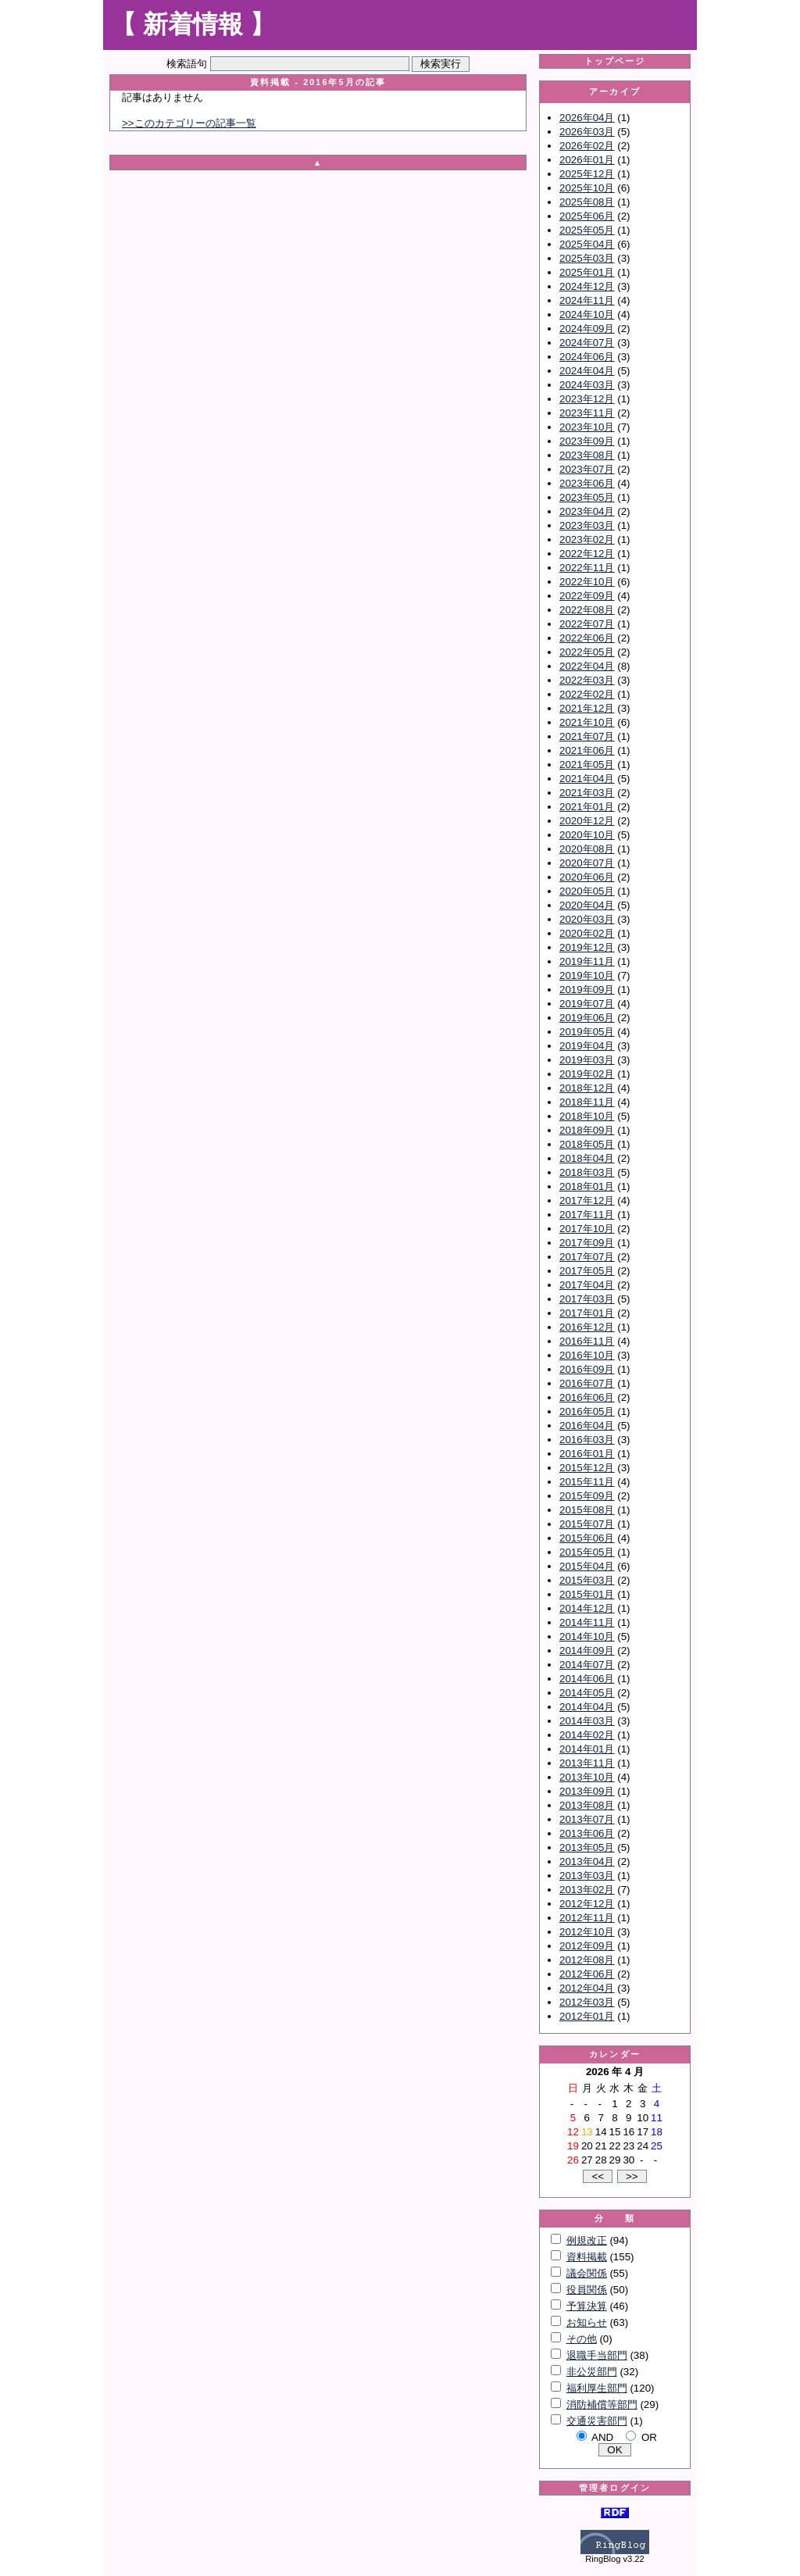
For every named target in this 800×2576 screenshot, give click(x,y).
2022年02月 (586, 694)
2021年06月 (586, 750)
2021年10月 (586, 722)
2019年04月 (586, 1046)
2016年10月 (586, 1355)
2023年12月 (586, 399)
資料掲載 (586, 2257)
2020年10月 (586, 835)
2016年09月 (586, 1369)
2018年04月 (586, 1158)
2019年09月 (586, 989)
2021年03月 (586, 793)
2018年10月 (586, 1116)
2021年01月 (586, 807)
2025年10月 (586, 188)
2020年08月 (586, 849)
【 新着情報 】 (193, 24)
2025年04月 (586, 244)
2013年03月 (586, 1875)
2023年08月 (586, 455)
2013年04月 (586, 1861)
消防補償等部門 (602, 2404)
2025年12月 (586, 174)
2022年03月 (586, 680)
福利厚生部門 (596, 2388)
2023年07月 (586, 469)
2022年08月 (586, 610)
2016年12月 (586, 1327)
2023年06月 (586, 483)
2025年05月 (586, 230)
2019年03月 (586, 1060)
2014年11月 (586, 1622)
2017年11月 (586, 1214)
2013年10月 (586, 1777)
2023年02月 (586, 539)
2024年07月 (586, 342)
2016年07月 (586, 1383)
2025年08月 (586, 202)
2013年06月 (586, 1833)
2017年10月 (586, 1228)
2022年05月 (586, 652)
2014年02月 (586, 1735)
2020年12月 (586, 821)
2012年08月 (586, 1960)
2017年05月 (586, 1271)
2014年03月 (586, 1721)
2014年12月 (586, 1608)
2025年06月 (586, 216)
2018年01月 (586, 1186)
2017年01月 (586, 1313)
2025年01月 (586, 272)
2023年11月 (586, 413)
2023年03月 (586, 525)
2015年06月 (586, 1538)
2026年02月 (586, 146)
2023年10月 (586, 427)
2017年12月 (586, 1200)
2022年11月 (586, 567)
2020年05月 (586, 891)
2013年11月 (586, 1763)
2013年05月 (586, 1847)
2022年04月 (586, 666)
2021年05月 (586, 764)
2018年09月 (586, 1130)
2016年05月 (586, 1411)
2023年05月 (586, 497)
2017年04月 (586, 1285)
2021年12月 (586, 708)
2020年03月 (586, 919)
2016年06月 (586, 1397)
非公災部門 (591, 2372)
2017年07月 (586, 1257)
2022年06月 (586, 638)
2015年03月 (586, 1580)
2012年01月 (586, 2016)
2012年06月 (586, 1974)
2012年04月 (586, 1988)
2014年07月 (586, 1664)
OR (649, 2437)
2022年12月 (586, 553)
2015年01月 (586, 1594)
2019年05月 (586, 1032)
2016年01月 (586, 1453)
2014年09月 (586, 1650)
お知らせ (586, 2322)
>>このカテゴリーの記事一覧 (189, 123)
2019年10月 (586, 975)
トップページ (615, 61)
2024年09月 (586, 328)
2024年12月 (586, 286)
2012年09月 (586, 1946)
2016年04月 (586, 1425)
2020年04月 (586, 905)
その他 (581, 2339)
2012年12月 (586, 1904)
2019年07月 (586, 1003)
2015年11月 (586, 1482)
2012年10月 (586, 1932)
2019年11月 (586, 961)
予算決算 (586, 2306)
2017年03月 (586, 1299)
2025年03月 (586, 258)
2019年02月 (586, 1074)
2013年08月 (586, 1805)
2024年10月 (586, 314)
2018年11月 (586, 1102)
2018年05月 (586, 1144)
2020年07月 (586, 863)
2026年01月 (586, 160)
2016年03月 (586, 1439)
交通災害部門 (596, 2421)
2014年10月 (586, 1636)
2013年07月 (586, 1819)
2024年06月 (586, 357)
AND (602, 2437)
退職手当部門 (596, 2355)
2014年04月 (586, 1707)
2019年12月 (586, 947)
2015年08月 (586, 1510)
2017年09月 (586, 1243)
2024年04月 (586, 371)
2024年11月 (586, 300)
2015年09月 (586, 1496)
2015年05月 (586, 1552)
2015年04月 (586, 1566)
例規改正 (586, 2240)
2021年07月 (586, 736)
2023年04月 (586, 511)
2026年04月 (586, 117)
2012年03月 (586, 2002)
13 (587, 2132)
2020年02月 (586, 933)
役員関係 (586, 2290)
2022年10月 (586, 582)
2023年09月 (586, 441)
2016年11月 (586, 1341)
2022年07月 (586, 624)
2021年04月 (586, 778)
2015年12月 (586, 1468)
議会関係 (586, 2273)
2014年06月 (586, 1679)
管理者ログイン (615, 2487)
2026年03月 (586, 132)
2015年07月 (586, 1524)
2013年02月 (586, 1889)
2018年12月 (586, 1088)
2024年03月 (586, 385)
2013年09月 (586, 1791)
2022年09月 (586, 596)
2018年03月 (586, 1172)
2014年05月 (586, 1693)
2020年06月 (586, 877)
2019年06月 (586, 1018)
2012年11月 (586, 1918)
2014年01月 (586, 1749)
